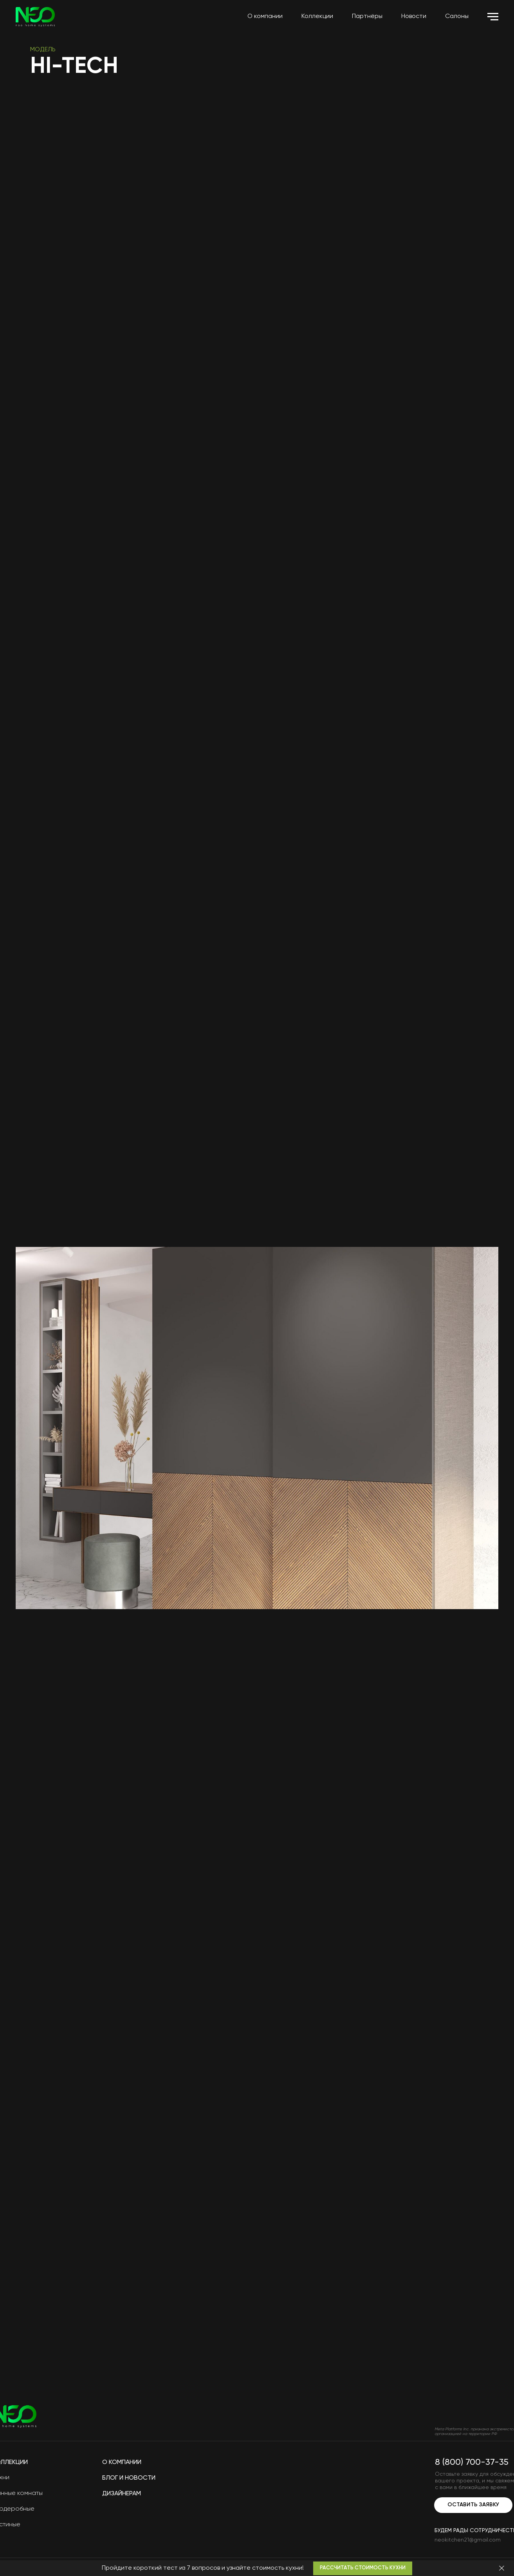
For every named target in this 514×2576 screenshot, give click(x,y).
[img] (460, 2415)
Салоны (457, 16)
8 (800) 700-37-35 (472, 2462)
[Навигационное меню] (492, 17)
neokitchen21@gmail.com (468, 2540)
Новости (413, 16)
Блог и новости (128, 2478)
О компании (265, 16)
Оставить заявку (473, 2504)
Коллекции (317, 16)
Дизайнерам (121, 2494)
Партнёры (367, 16)
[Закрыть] (501, 2568)
